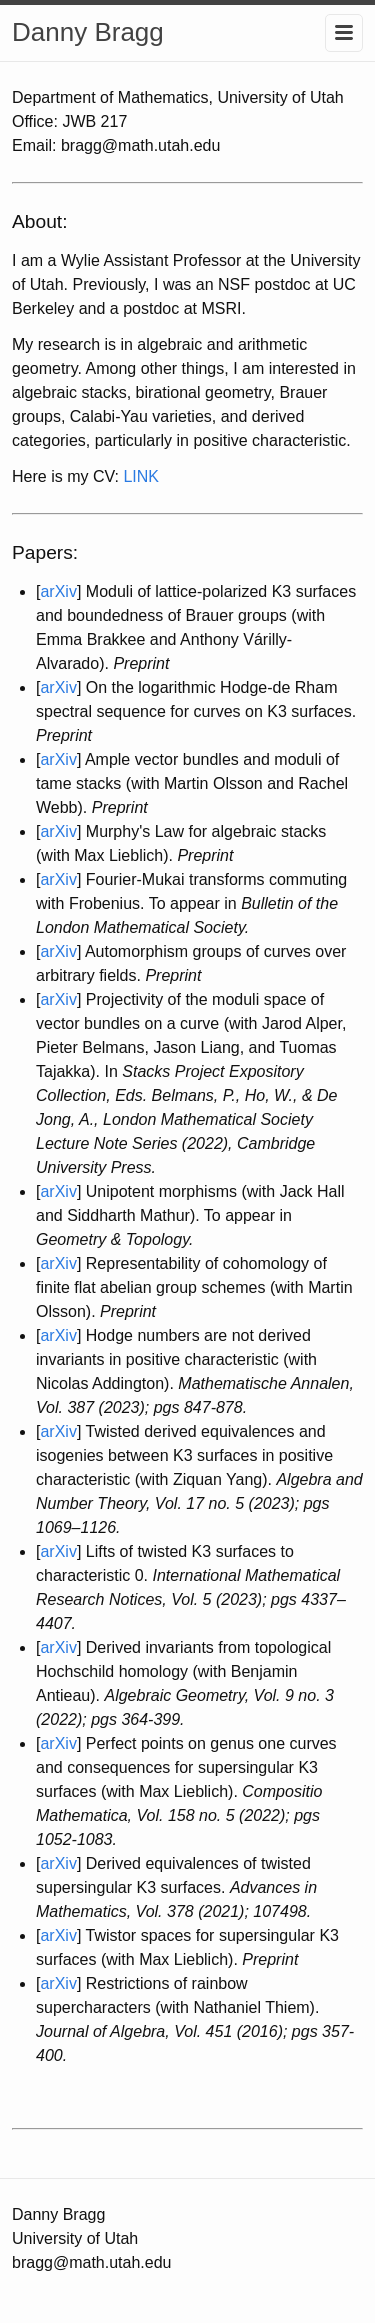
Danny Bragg (88, 32)
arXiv (58, 591)
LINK (141, 476)
